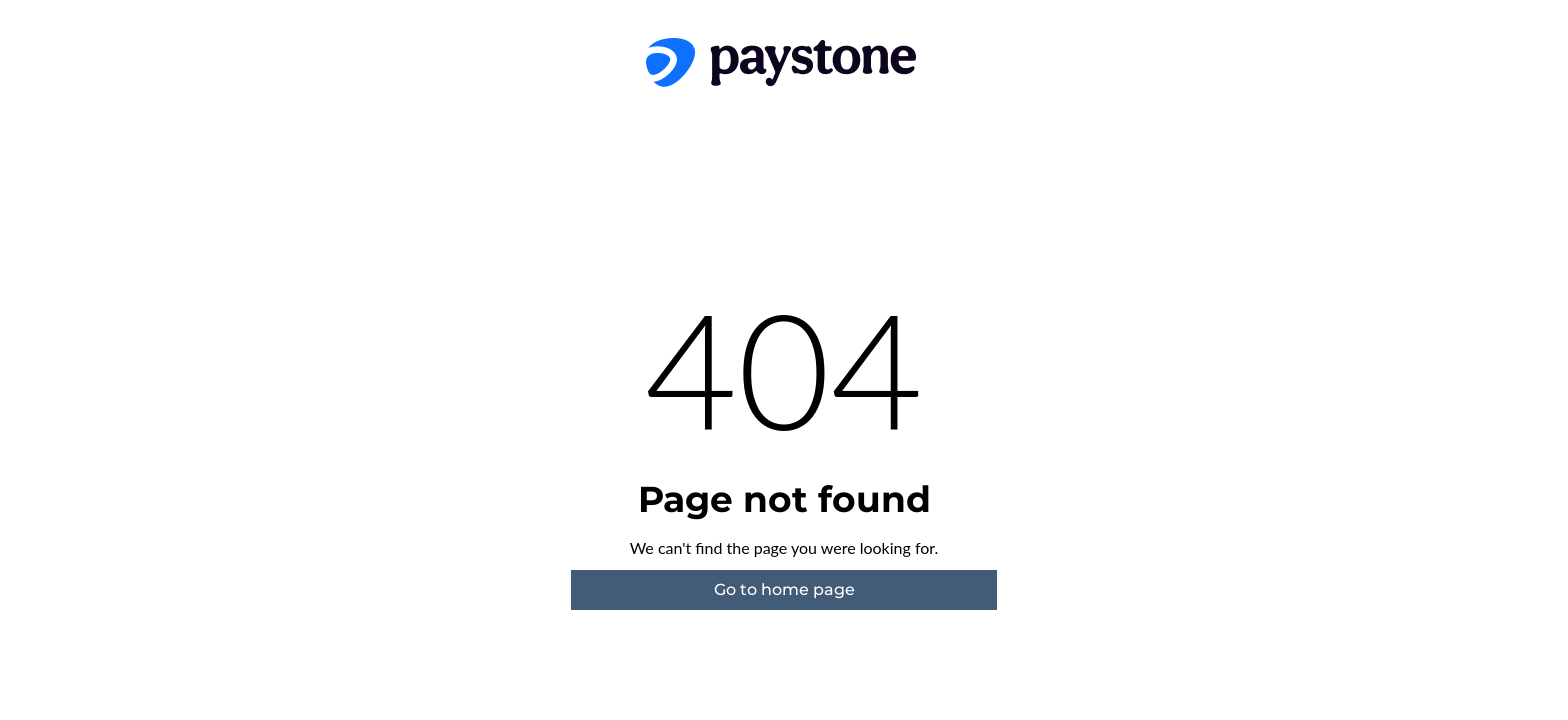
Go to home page (784, 589)
